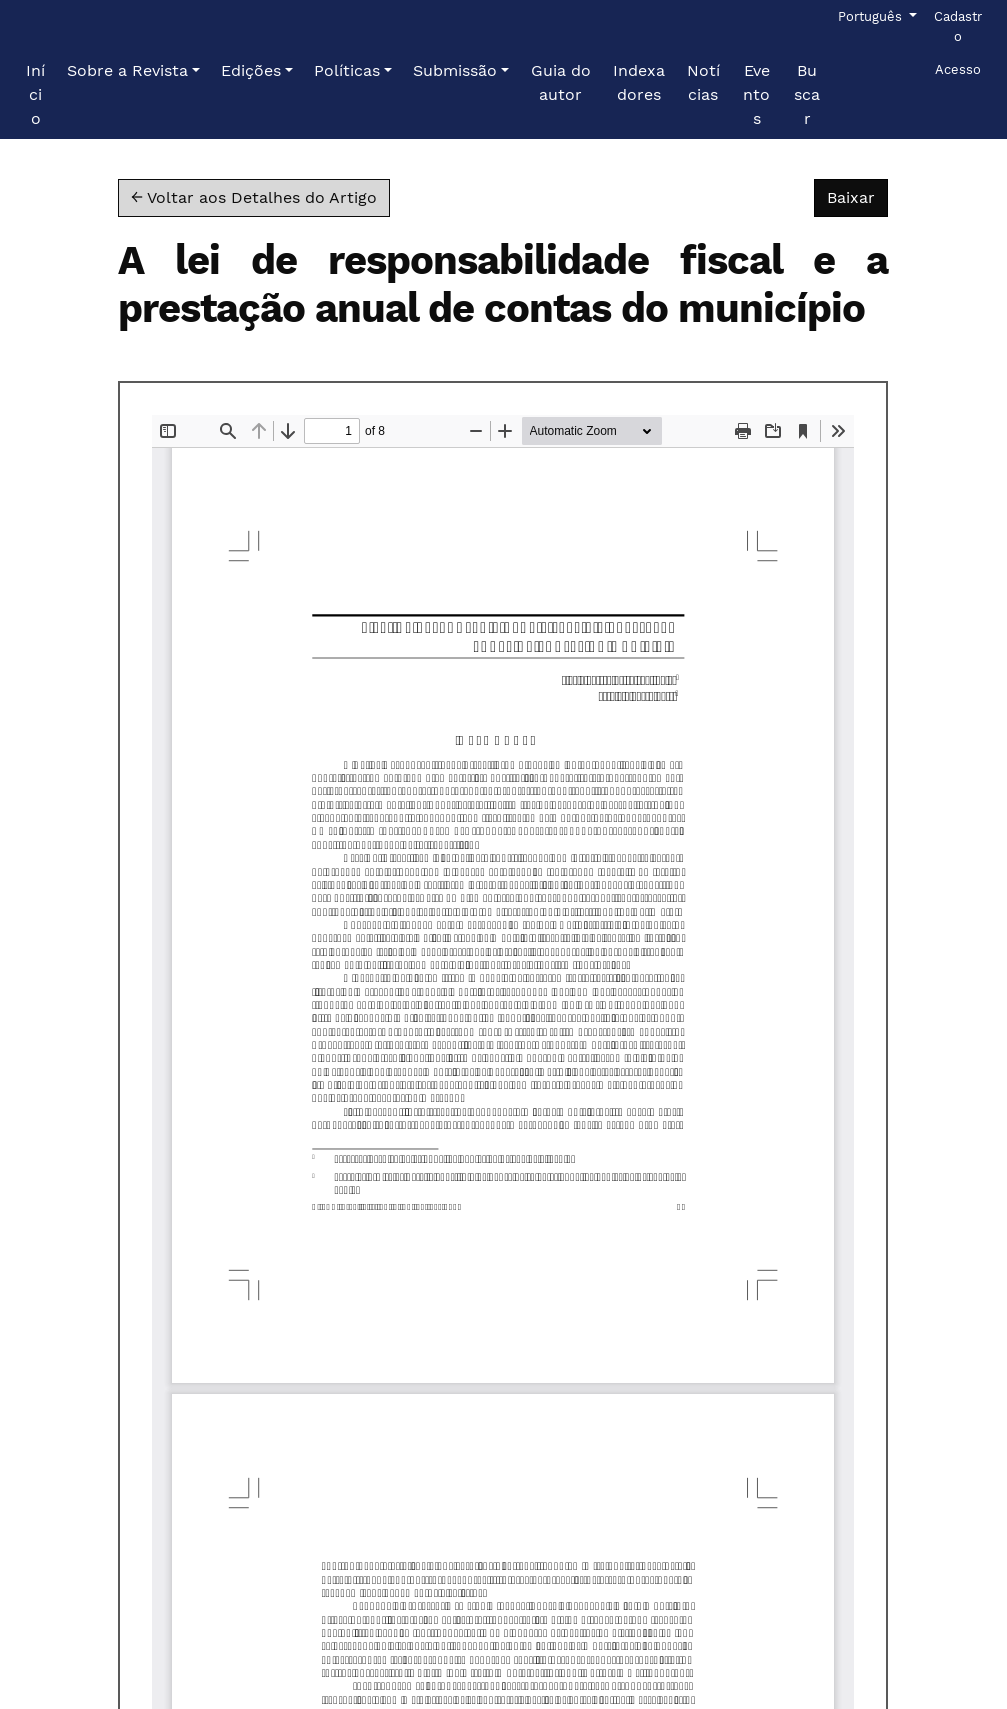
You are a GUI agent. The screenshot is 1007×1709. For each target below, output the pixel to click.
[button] (133, 71)
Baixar (857, 196)
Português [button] (871, 15)
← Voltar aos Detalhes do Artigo (254, 197)
